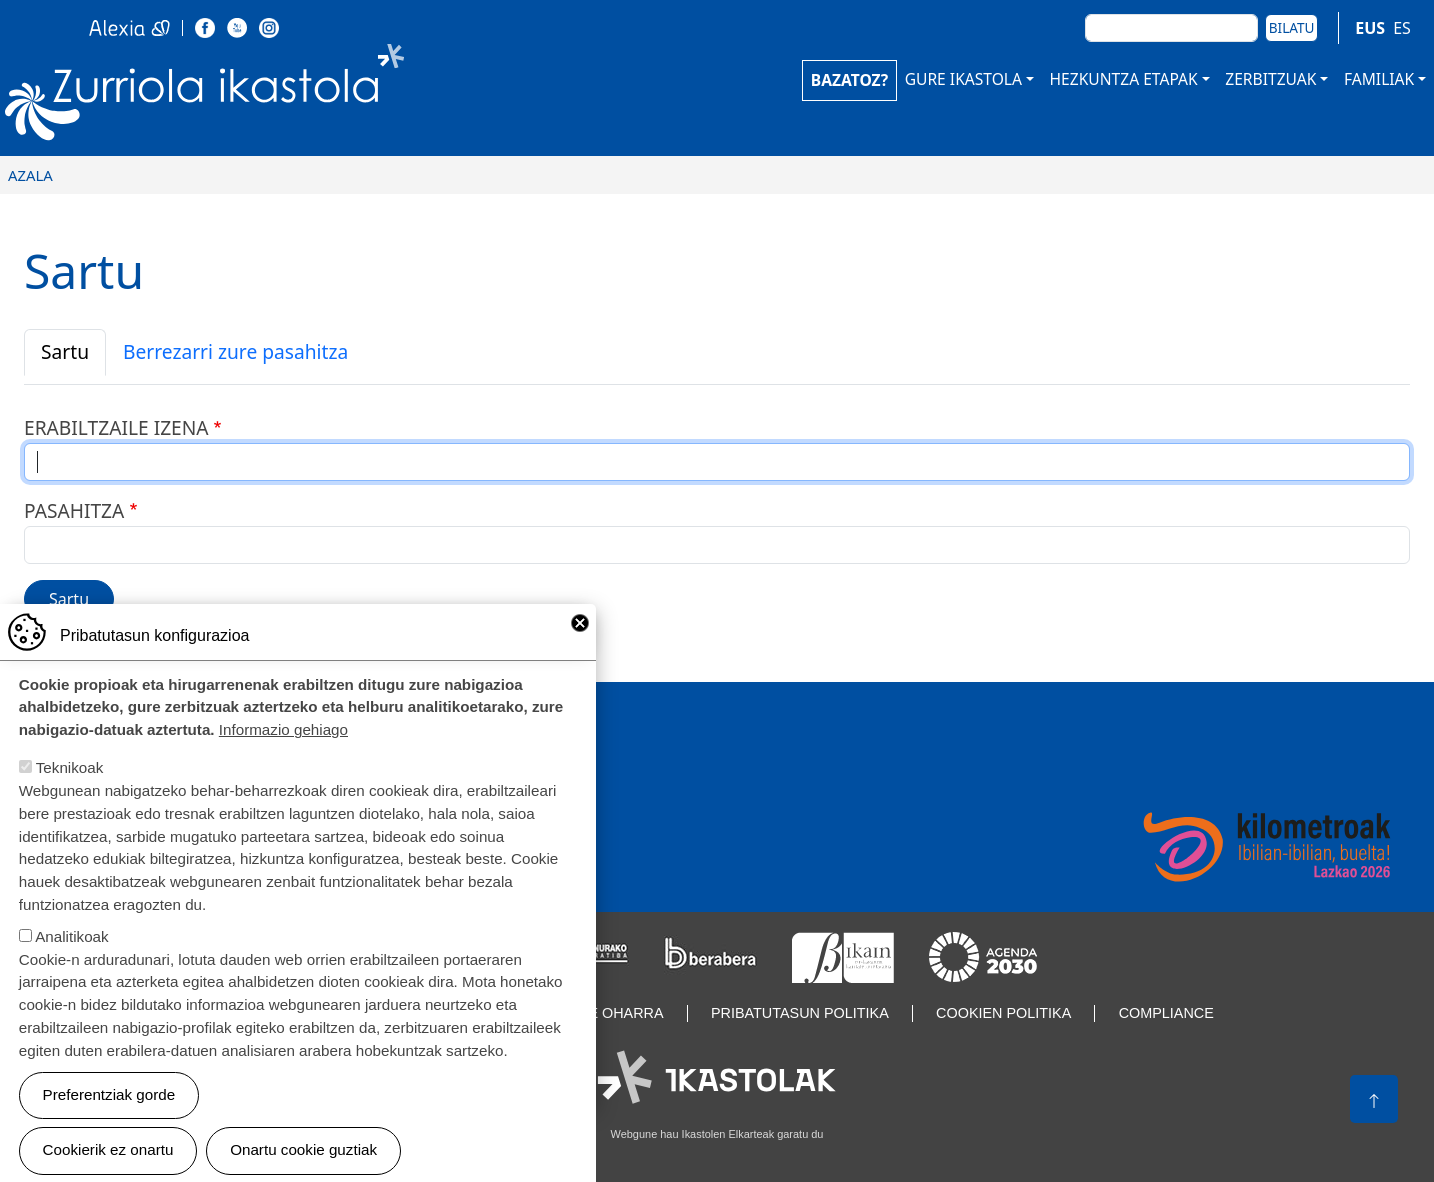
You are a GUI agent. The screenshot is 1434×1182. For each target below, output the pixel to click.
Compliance (1166, 1013)
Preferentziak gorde (109, 1118)
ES (1402, 28)
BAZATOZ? (849, 80)
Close (580, 647)
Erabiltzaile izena (116, 427)
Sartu (65, 351)
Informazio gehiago (283, 753)
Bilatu (1292, 27)
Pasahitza (74, 510)
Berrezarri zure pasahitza (235, 351)
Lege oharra (612, 1013)
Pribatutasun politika (800, 1013)
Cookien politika (1003, 1013)
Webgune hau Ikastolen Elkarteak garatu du (717, 1134)
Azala (30, 175)
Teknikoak (70, 791)
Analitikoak (71, 960)
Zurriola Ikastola (250, 97)
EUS (1370, 28)
